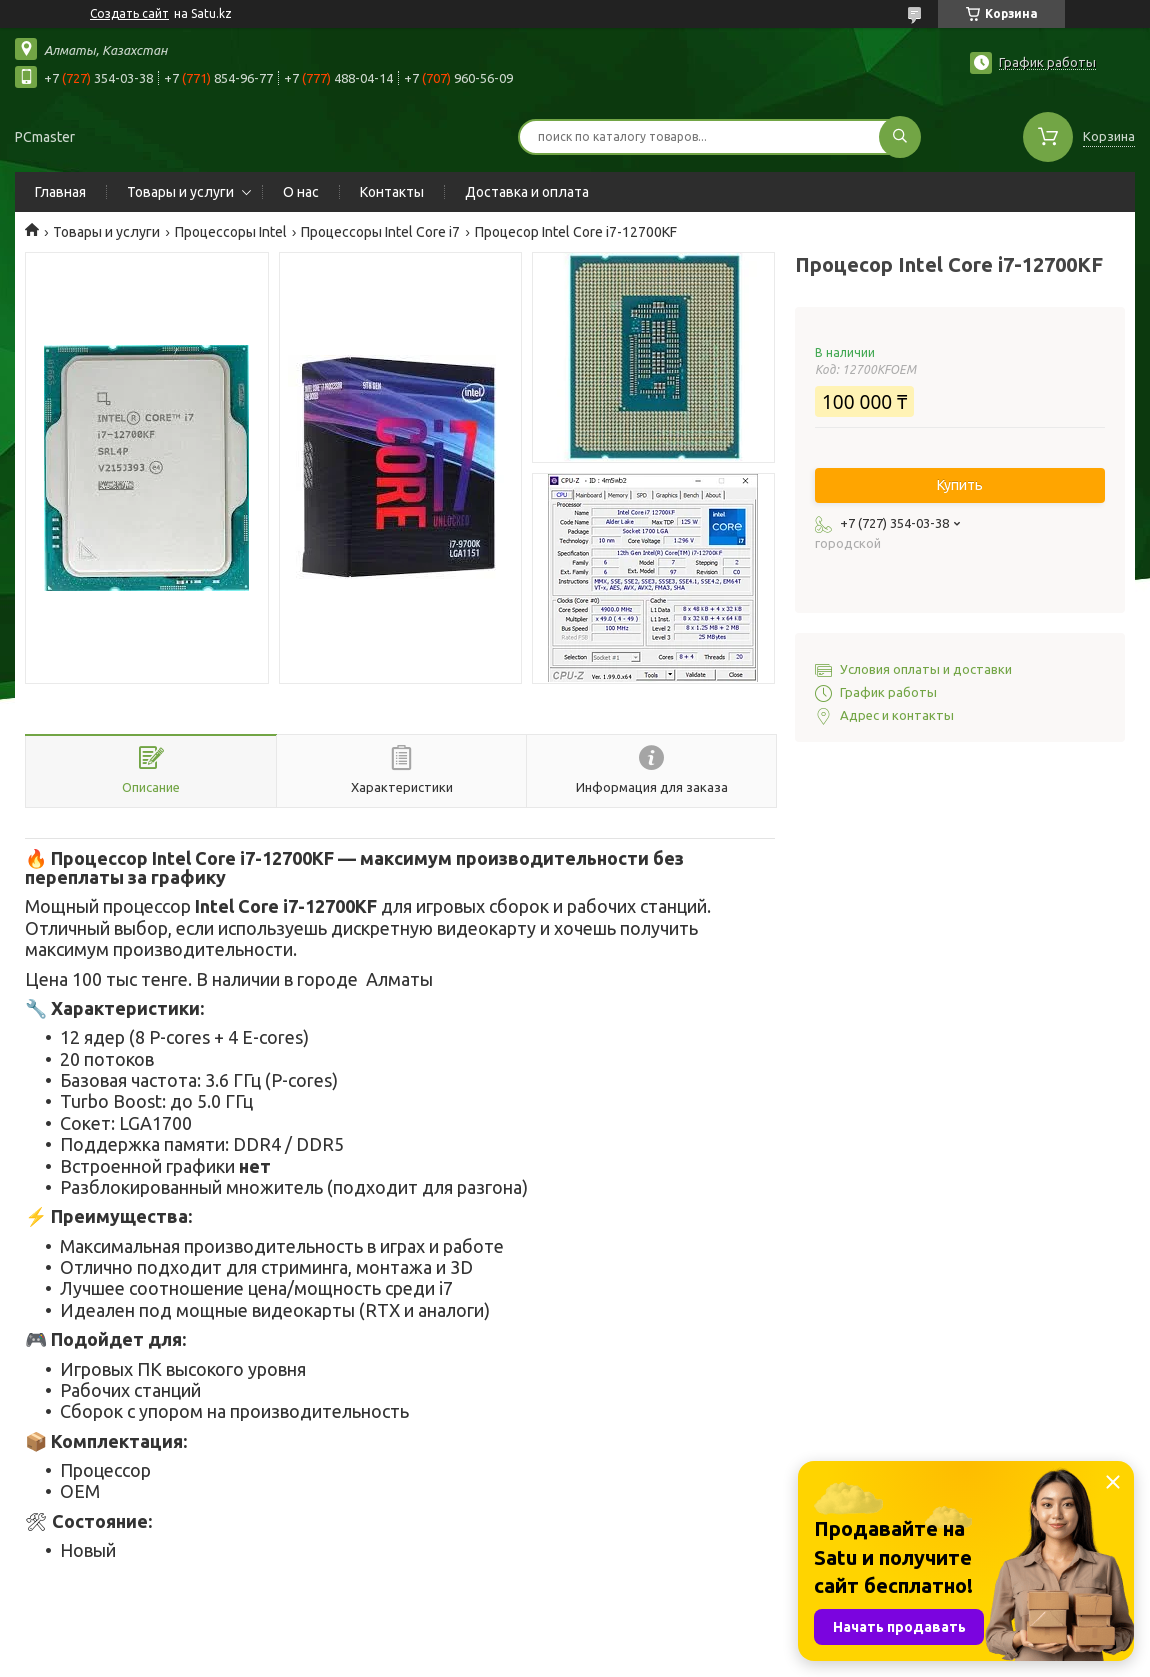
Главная (60, 192)
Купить (960, 485)
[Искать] (900, 137)
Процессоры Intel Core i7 (380, 232)
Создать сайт (129, 13)
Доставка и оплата (527, 192)
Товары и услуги (180, 192)
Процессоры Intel (231, 232)
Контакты (392, 192)
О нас (301, 192)
